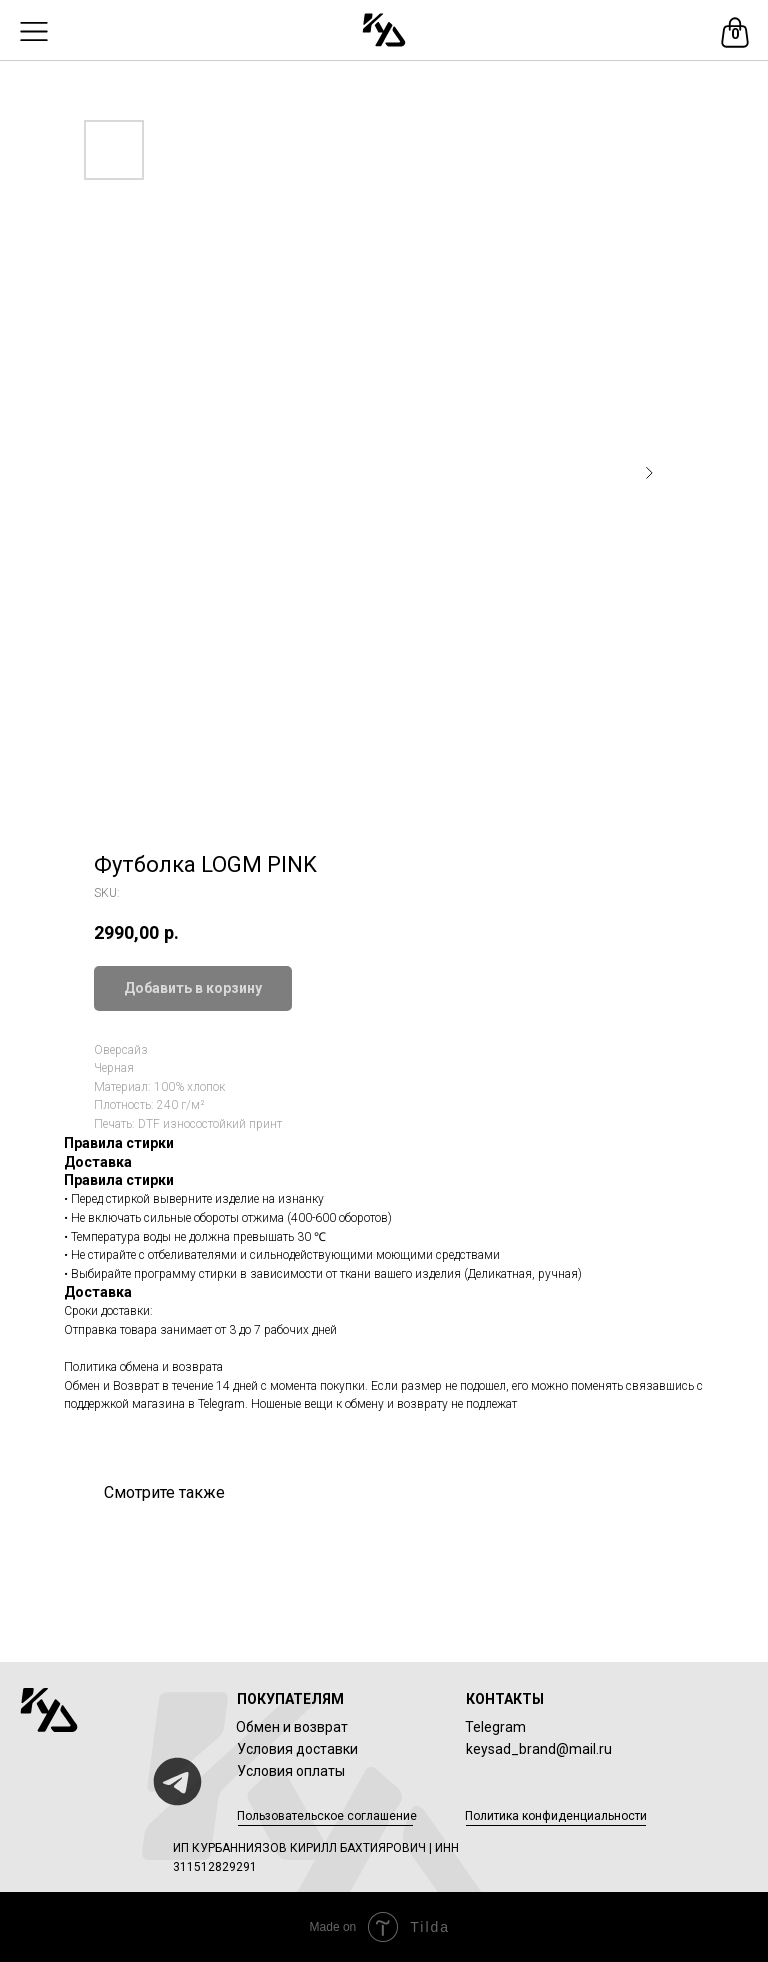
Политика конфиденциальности (556, 1816)
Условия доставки (297, 1749)
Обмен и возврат (292, 1727)
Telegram (495, 1727)
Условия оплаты (291, 1771)
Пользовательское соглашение (327, 1816)
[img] (384, 30)
